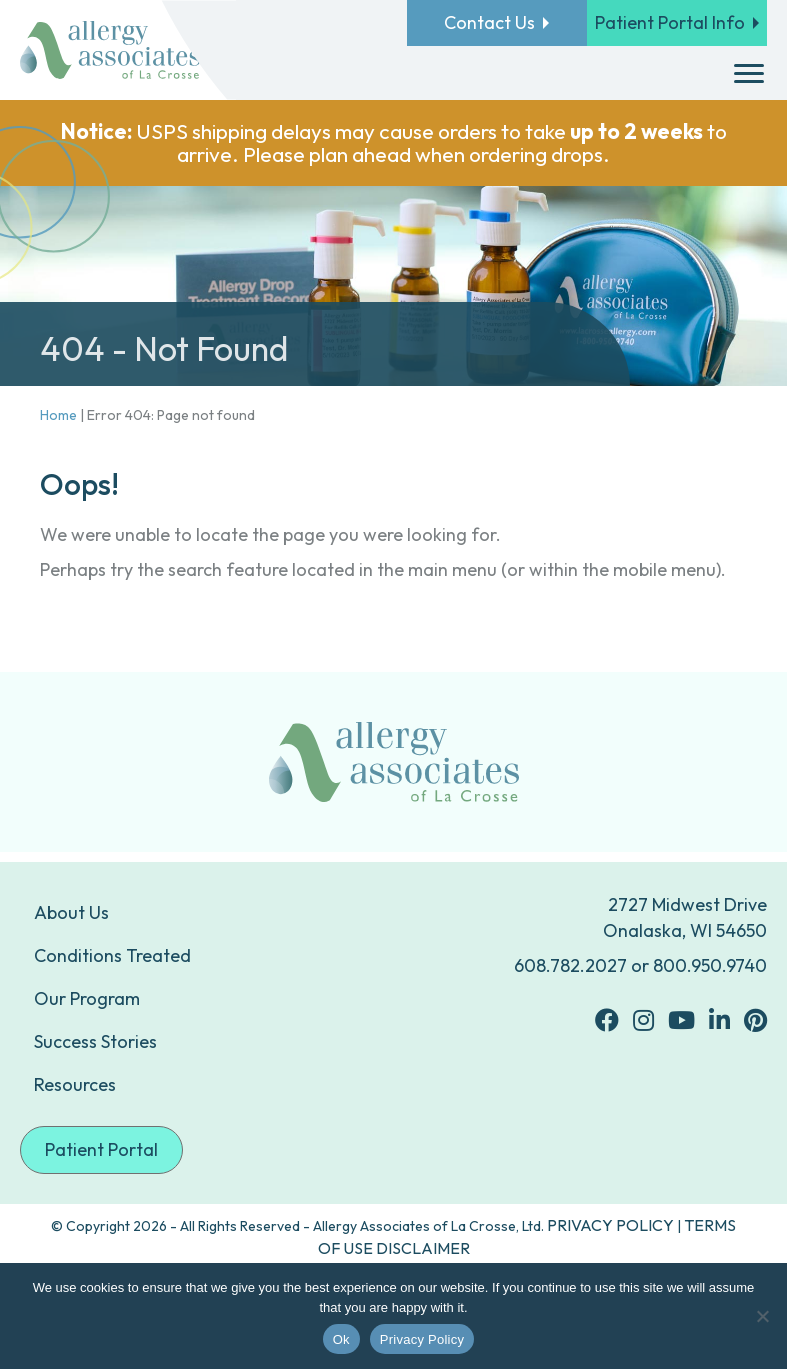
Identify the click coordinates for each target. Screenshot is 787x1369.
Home (58, 415)
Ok (341, 1339)
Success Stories (95, 1041)
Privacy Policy (422, 1339)
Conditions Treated (112, 955)
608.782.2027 (570, 965)
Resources (75, 1084)
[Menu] (749, 74)
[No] (762, 1316)
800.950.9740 (710, 965)
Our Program (87, 998)
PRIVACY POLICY (610, 1225)
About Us (71, 912)
